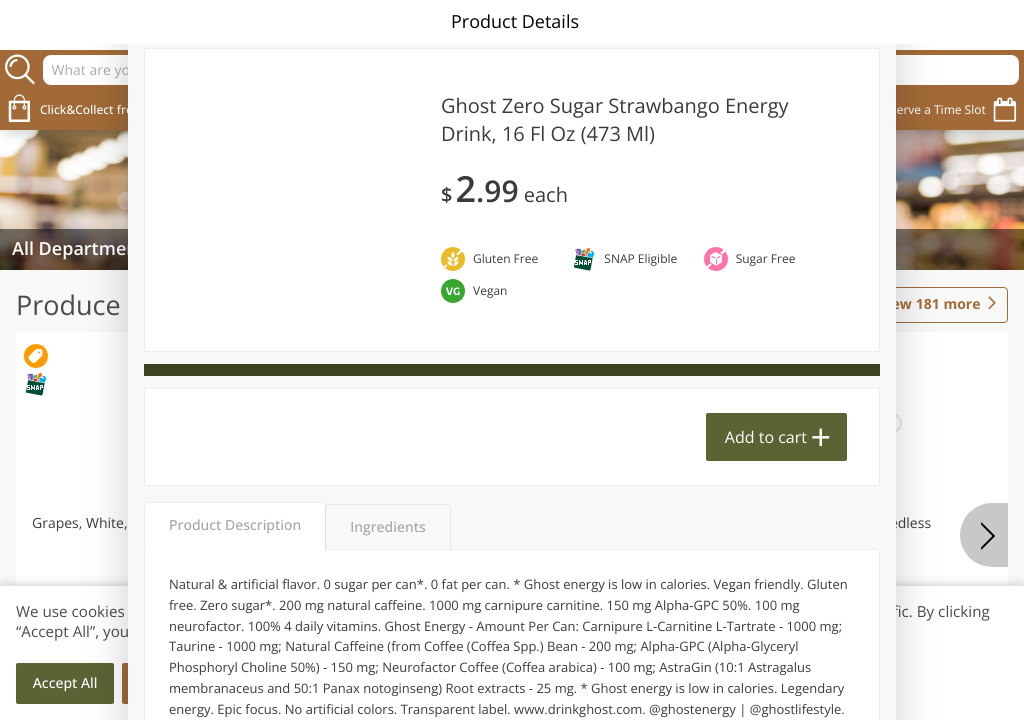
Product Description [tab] (235, 525)
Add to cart (766, 437)
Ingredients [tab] (387, 527)
